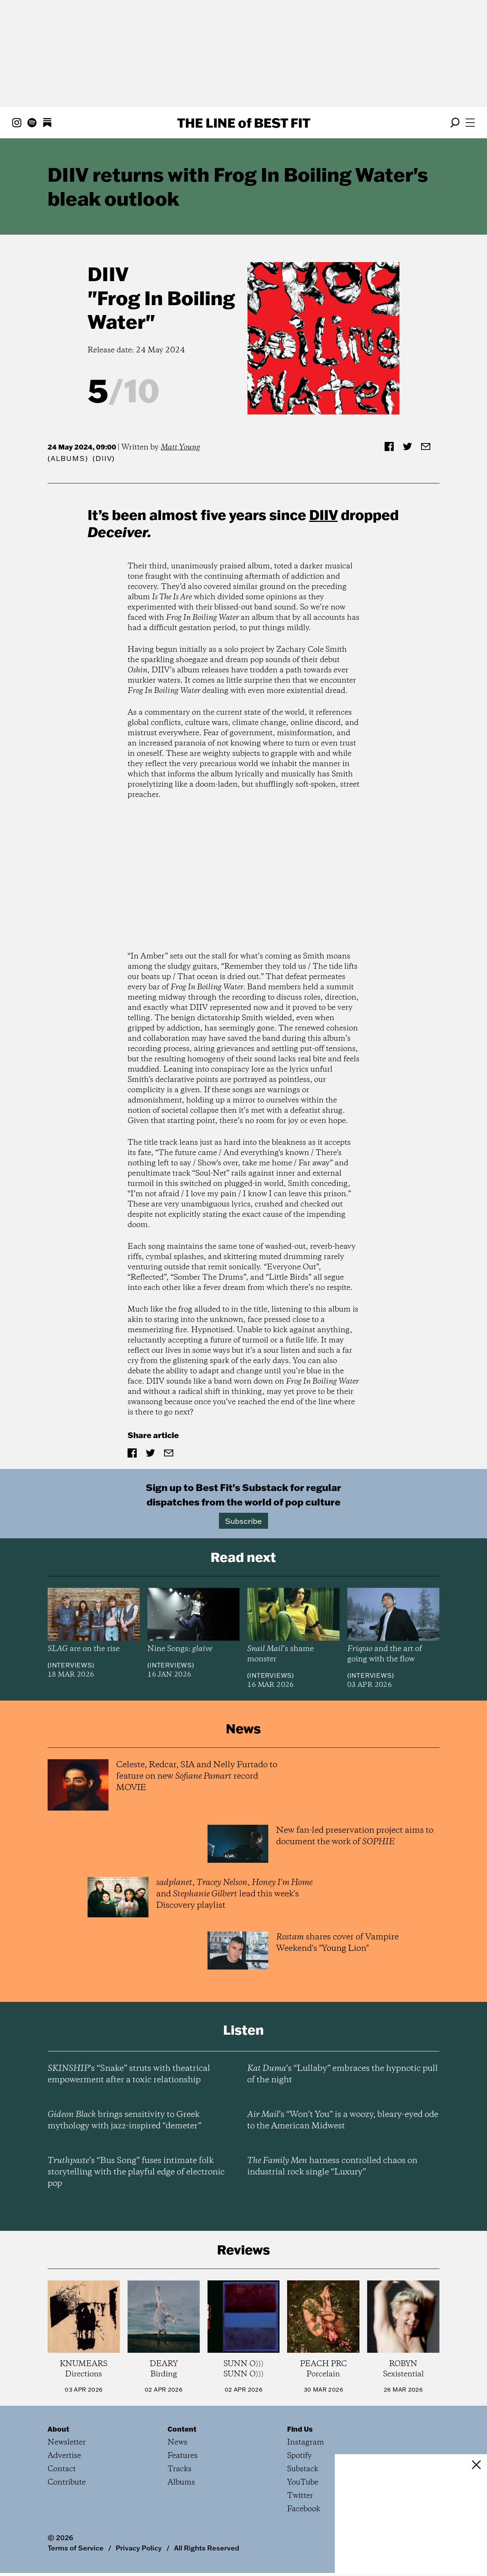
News (177, 2442)
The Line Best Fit (243, 122)
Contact (62, 2469)
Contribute (67, 2482)
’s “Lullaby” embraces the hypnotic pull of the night (342, 2074)
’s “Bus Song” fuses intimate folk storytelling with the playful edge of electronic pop (136, 2172)
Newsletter (67, 2442)
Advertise (64, 2456)
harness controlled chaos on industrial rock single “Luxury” (332, 2166)
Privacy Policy (139, 2547)
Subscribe (243, 1521)
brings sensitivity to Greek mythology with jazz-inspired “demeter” (124, 2120)
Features (183, 2456)
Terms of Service (76, 2547)
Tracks (180, 2469)
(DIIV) (104, 458)
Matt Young (180, 447)
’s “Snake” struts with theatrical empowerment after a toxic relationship (129, 2074)
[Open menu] (470, 122)
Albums (68, 458)
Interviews (71, 1665)
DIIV (108, 273)
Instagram (305, 2442)
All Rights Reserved (206, 2547)
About (58, 2429)
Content (182, 2429)
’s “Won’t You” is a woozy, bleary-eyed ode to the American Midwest (342, 2120)
